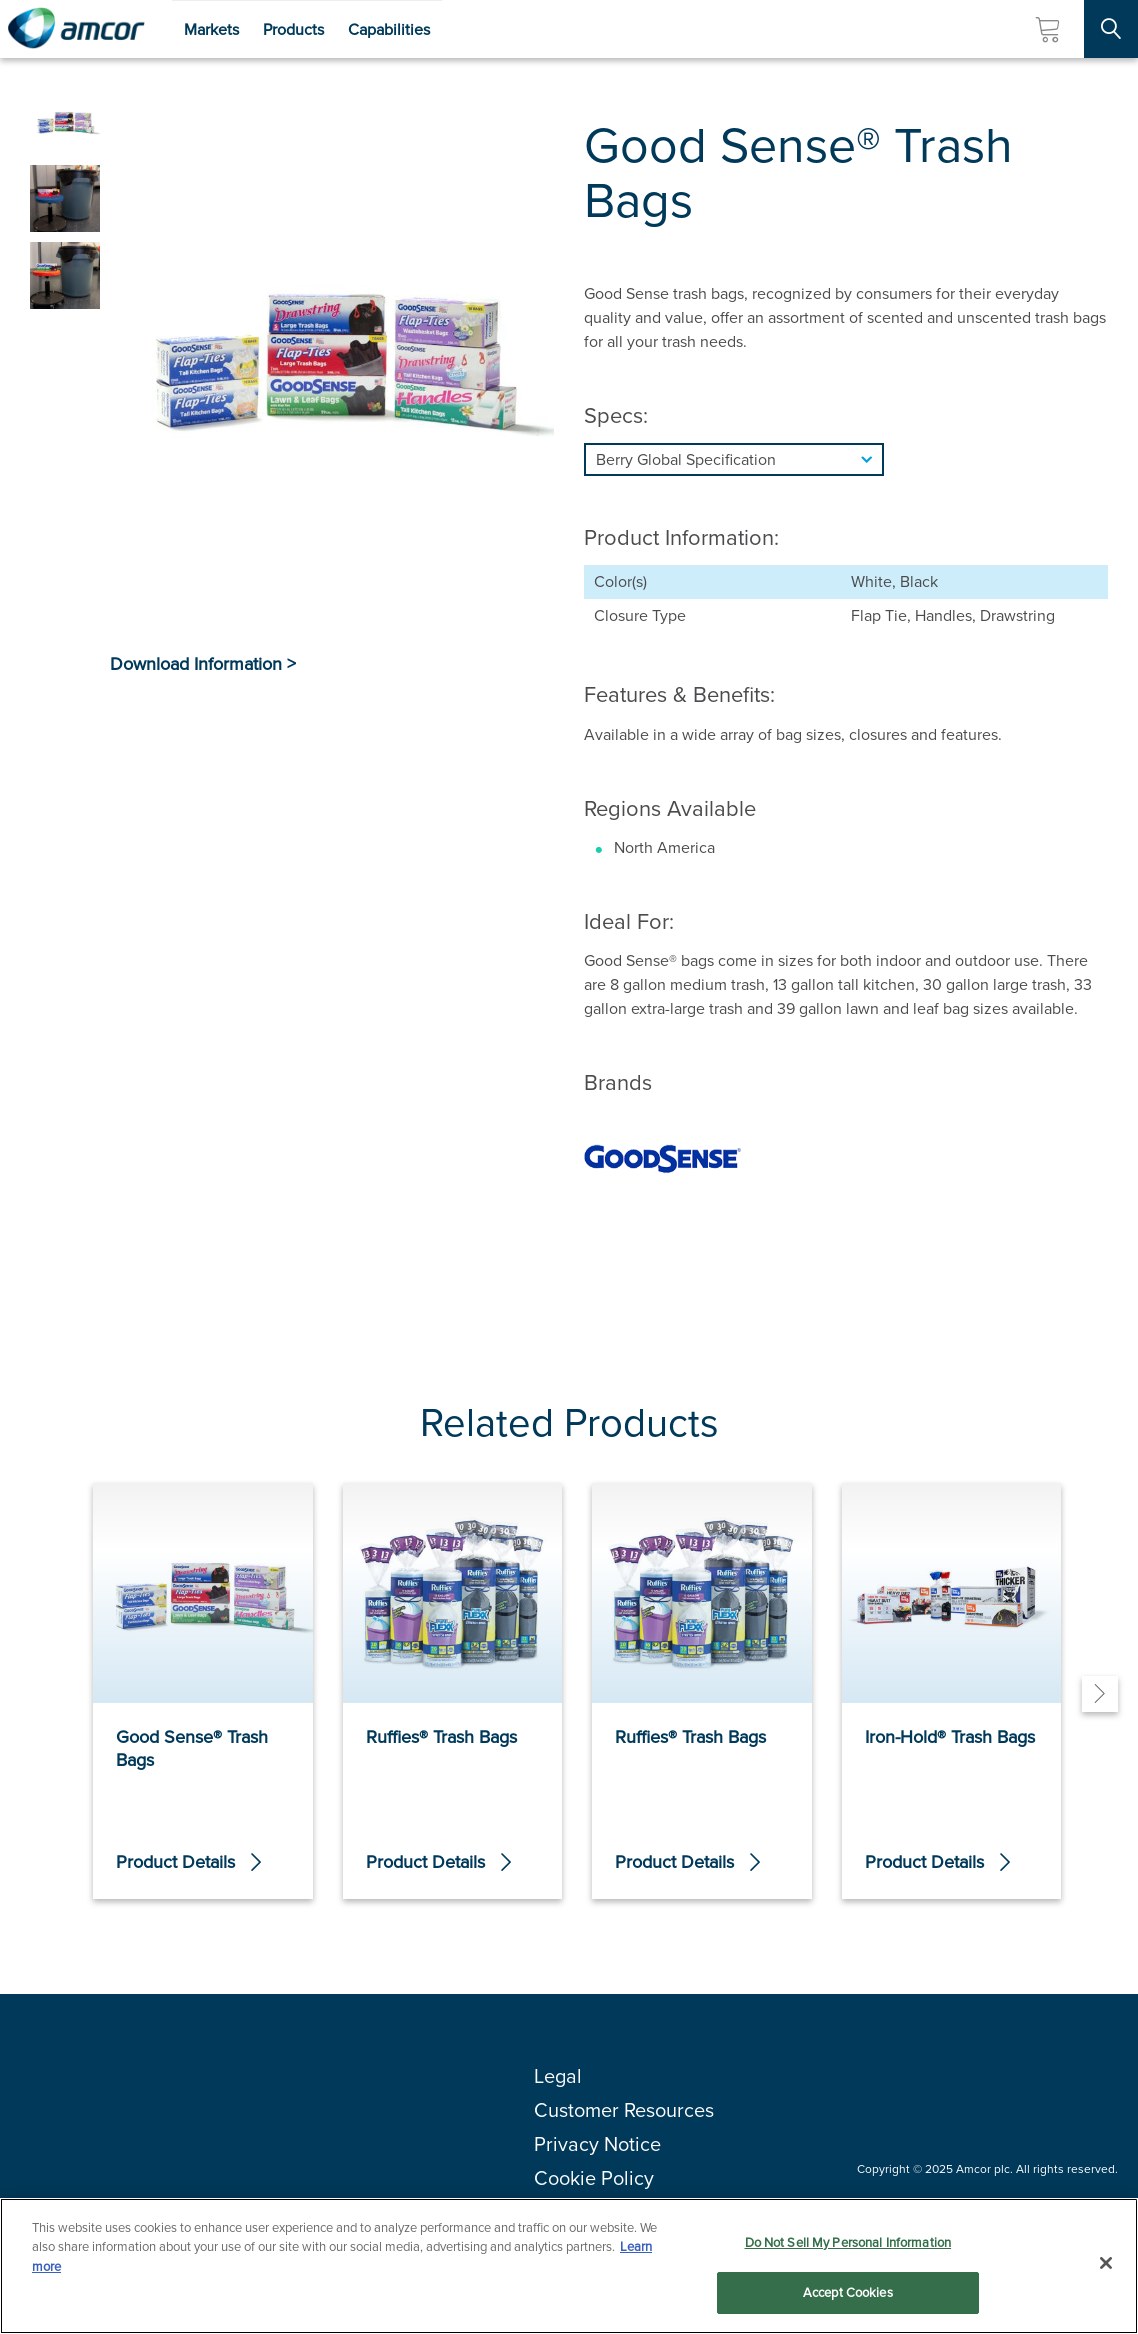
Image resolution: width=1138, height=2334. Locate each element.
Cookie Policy (594, 2178)
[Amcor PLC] (76, 29)
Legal (558, 2076)
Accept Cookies (848, 2294)
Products (293, 29)
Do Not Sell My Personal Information (848, 2243)
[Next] (1100, 1694)
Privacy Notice (597, 2144)
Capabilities (389, 29)
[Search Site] (1111, 29)
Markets (211, 29)
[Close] (1106, 2264)
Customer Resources (624, 2110)
